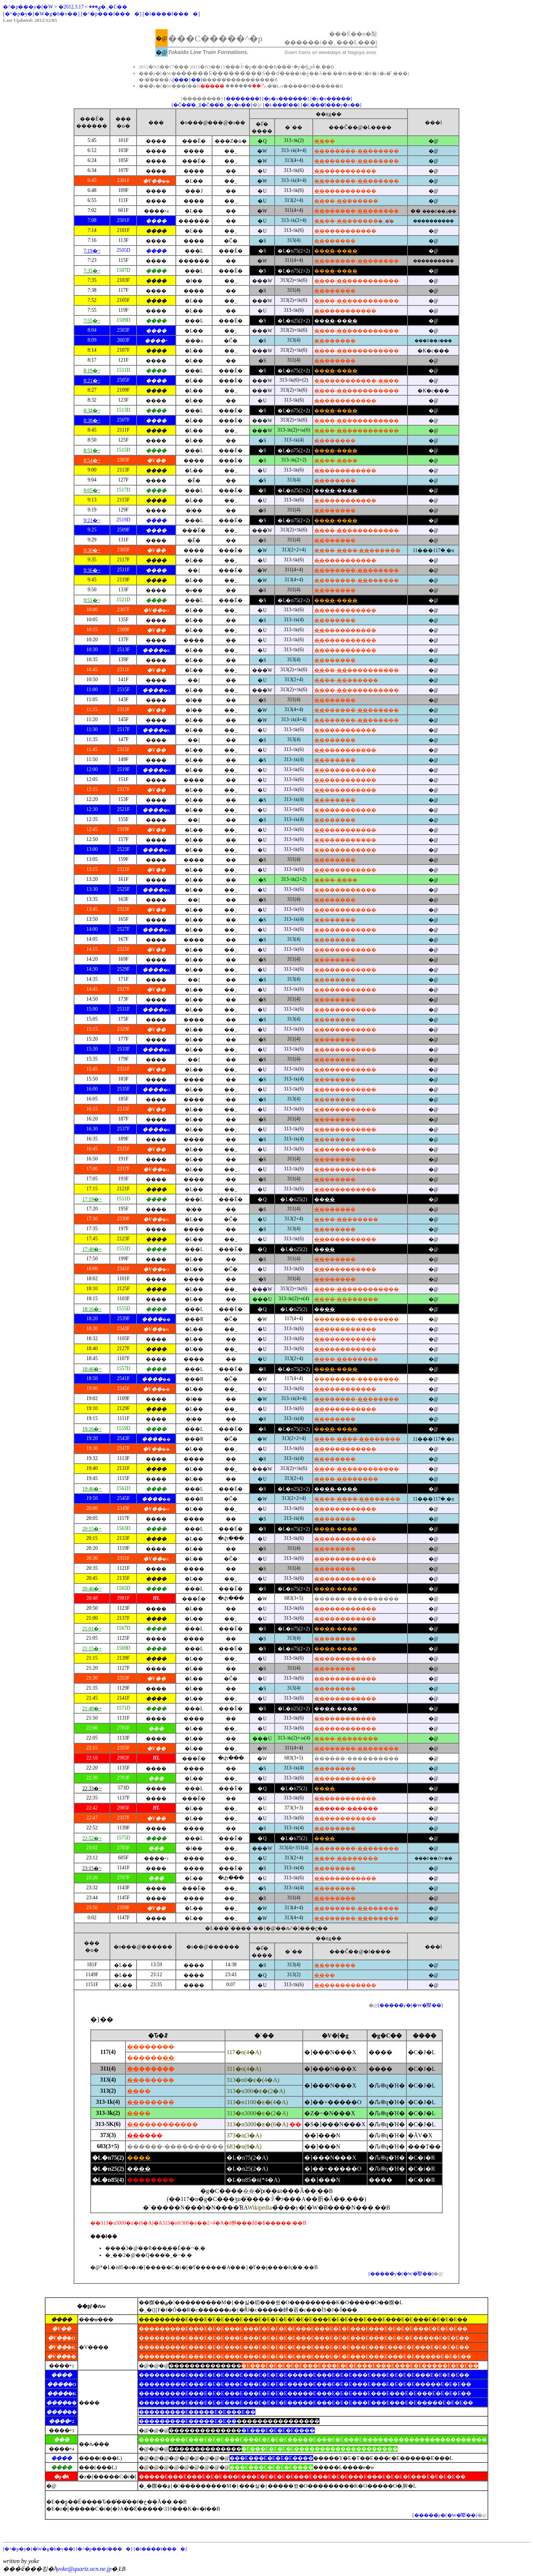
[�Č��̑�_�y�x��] (226, 105)
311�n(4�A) (244, 2069)
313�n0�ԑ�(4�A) (253, 2080)
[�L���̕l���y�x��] (331, 105)
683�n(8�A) (244, 2146)
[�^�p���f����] (111, 14)
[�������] (242, 98)
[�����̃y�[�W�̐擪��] (410, 2005)
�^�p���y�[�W (28, 7)
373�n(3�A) (244, 2135)
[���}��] (187, 79)
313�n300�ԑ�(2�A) (256, 2091)
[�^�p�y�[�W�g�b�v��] (41, 14)
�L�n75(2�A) (247, 2157)
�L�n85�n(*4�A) (253, 2180)
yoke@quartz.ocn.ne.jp (84, 2569)
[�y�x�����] (331, 98)
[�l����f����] (171, 14)
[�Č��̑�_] (186, 105)
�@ (373, 2005)
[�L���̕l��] (281, 105)
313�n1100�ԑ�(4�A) (257, 2102)
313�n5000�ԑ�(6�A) (264, 2124)
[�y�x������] (285, 98)
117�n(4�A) (244, 2052)
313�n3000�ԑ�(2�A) (257, 2113)
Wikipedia (260, 2207)
